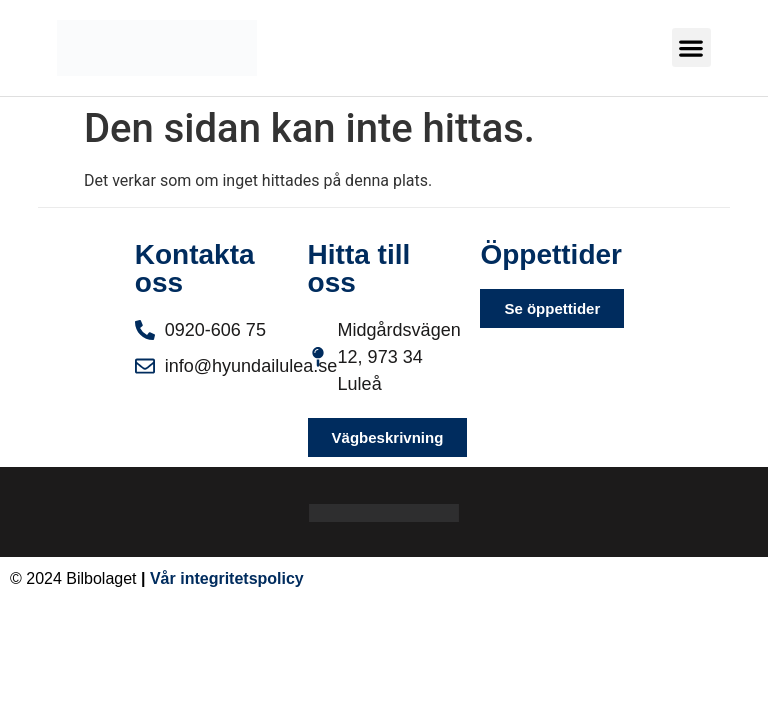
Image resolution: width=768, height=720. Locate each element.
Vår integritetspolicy (227, 578)
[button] (691, 47)
